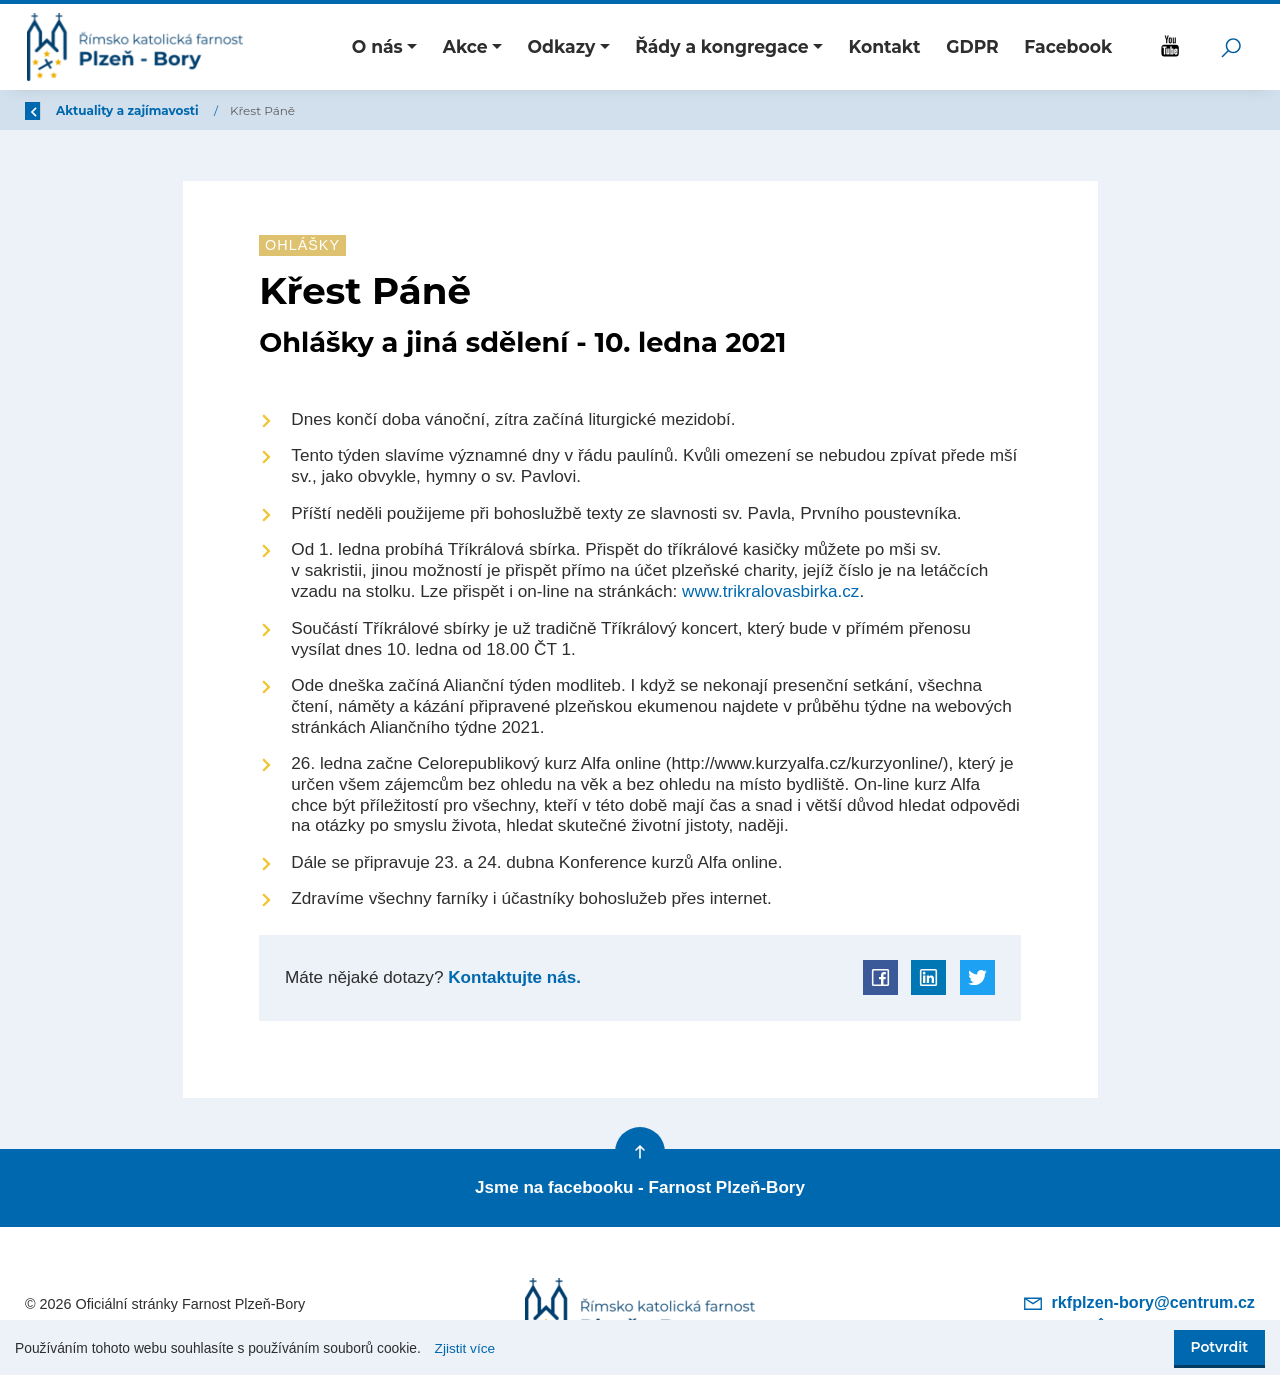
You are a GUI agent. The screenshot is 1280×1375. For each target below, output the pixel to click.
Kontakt (885, 46)
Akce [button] (465, 46)
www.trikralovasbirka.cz (771, 591)
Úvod (130, 110)
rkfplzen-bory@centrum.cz (1139, 1298)
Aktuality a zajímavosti (249, 110)
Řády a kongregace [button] (722, 46)
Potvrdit (1219, 1347)
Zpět (53, 110)
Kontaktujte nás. (513, 977)
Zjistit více (465, 1348)
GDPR (972, 46)
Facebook (1068, 46)
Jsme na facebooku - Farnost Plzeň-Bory (640, 1186)
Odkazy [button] (562, 46)
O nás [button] (377, 46)
